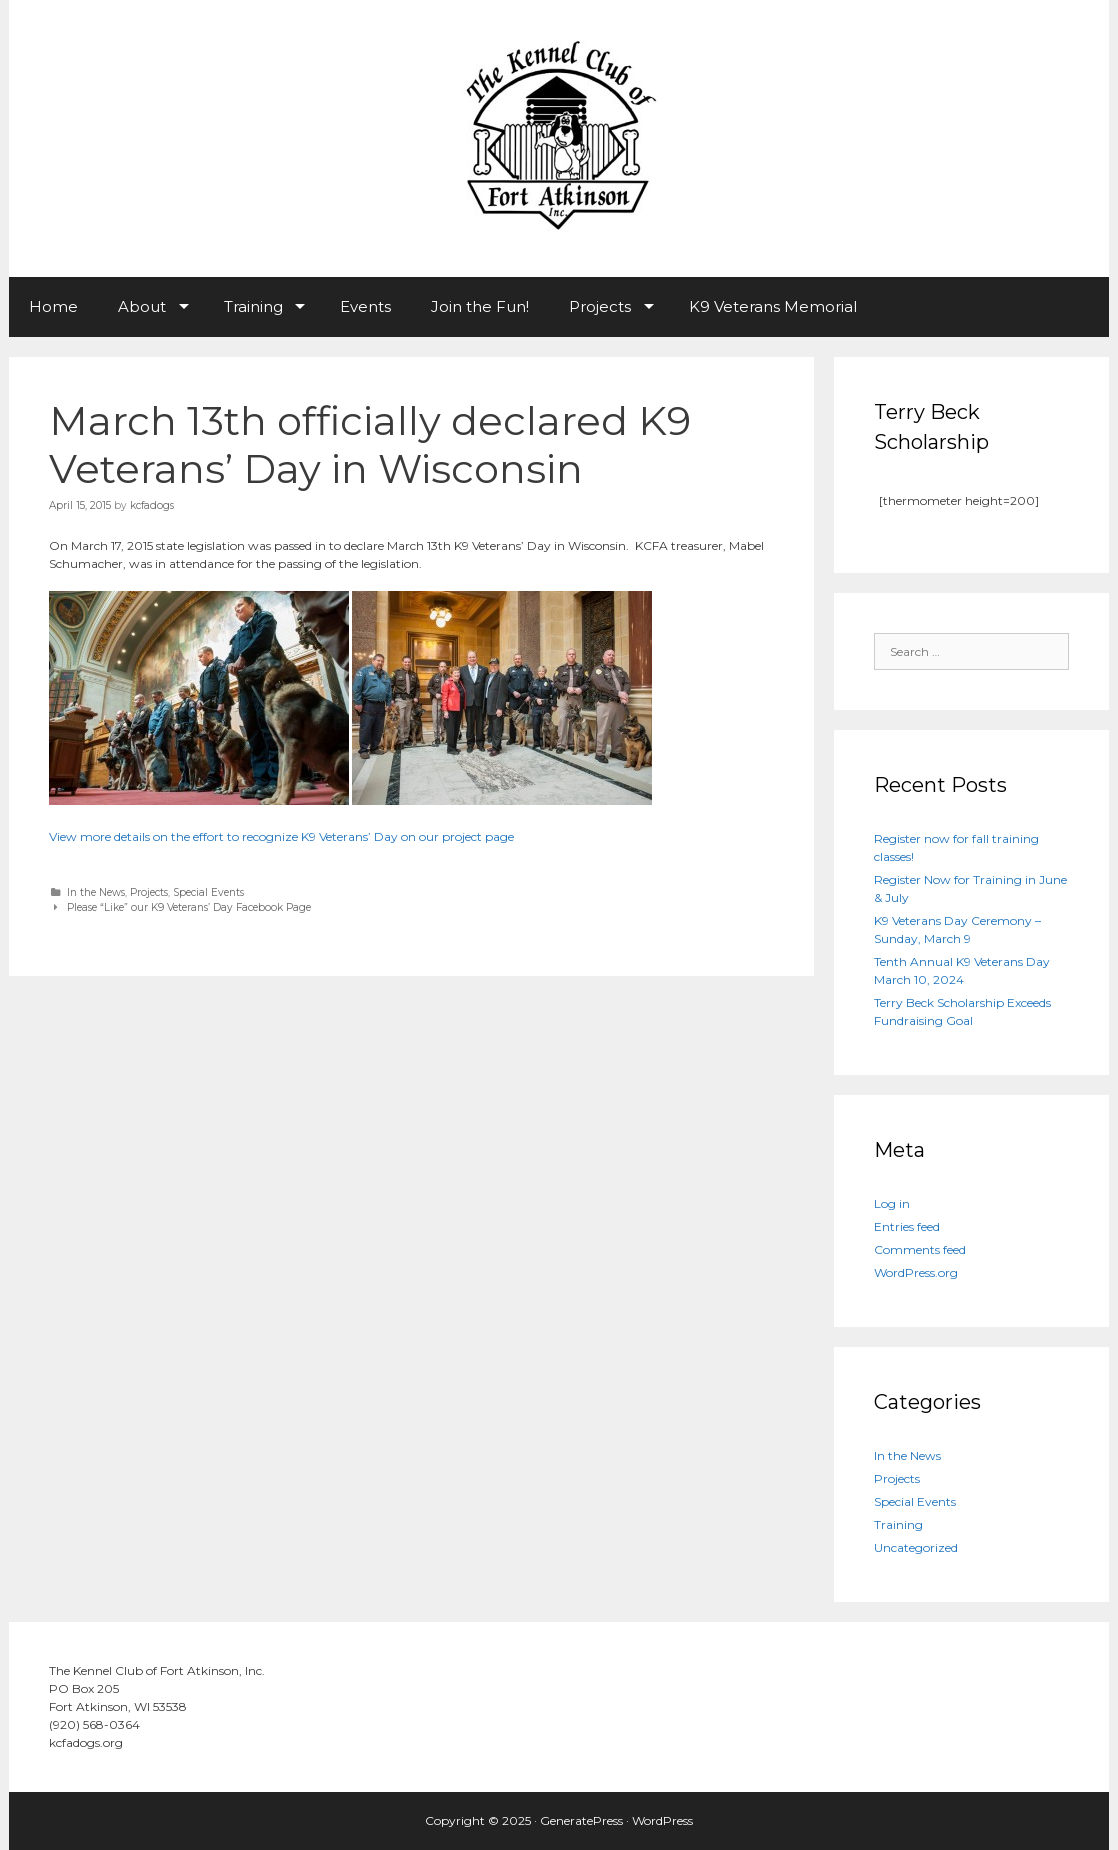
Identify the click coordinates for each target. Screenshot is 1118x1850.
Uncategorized (916, 1547)
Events (365, 306)
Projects (600, 306)
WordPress (662, 1820)
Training (253, 306)
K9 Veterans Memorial (773, 306)
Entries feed (907, 1226)
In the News (96, 892)
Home (53, 306)
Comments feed (920, 1249)
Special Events (208, 892)
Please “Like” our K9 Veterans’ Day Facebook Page (189, 907)
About (142, 306)
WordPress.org (916, 1272)
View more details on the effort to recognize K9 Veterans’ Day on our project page (281, 836)
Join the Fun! (480, 306)
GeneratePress (581, 1820)
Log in (892, 1203)
